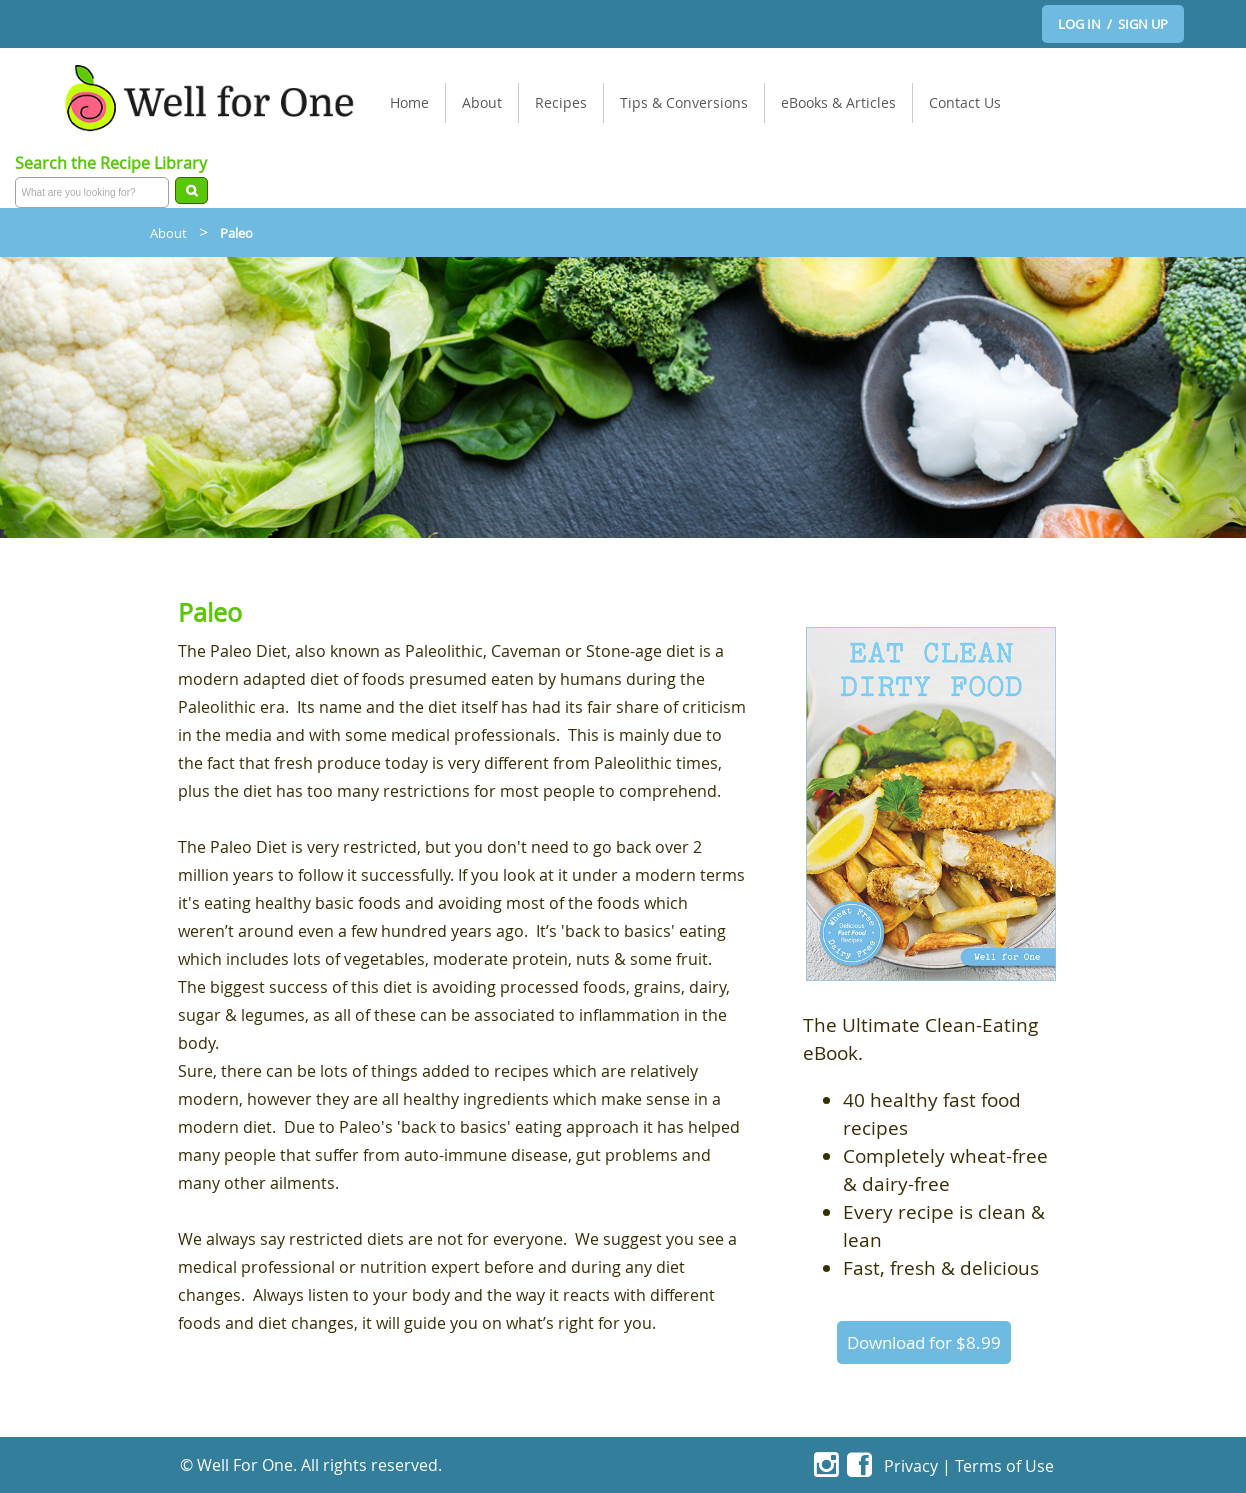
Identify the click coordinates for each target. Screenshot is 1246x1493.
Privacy (911, 1465)
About (482, 102)
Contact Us (965, 102)
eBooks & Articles (838, 102)
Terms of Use (1004, 1465)
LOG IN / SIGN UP (1113, 24)
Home (409, 102)
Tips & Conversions (684, 102)
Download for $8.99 (924, 1342)
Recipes (561, 102)
